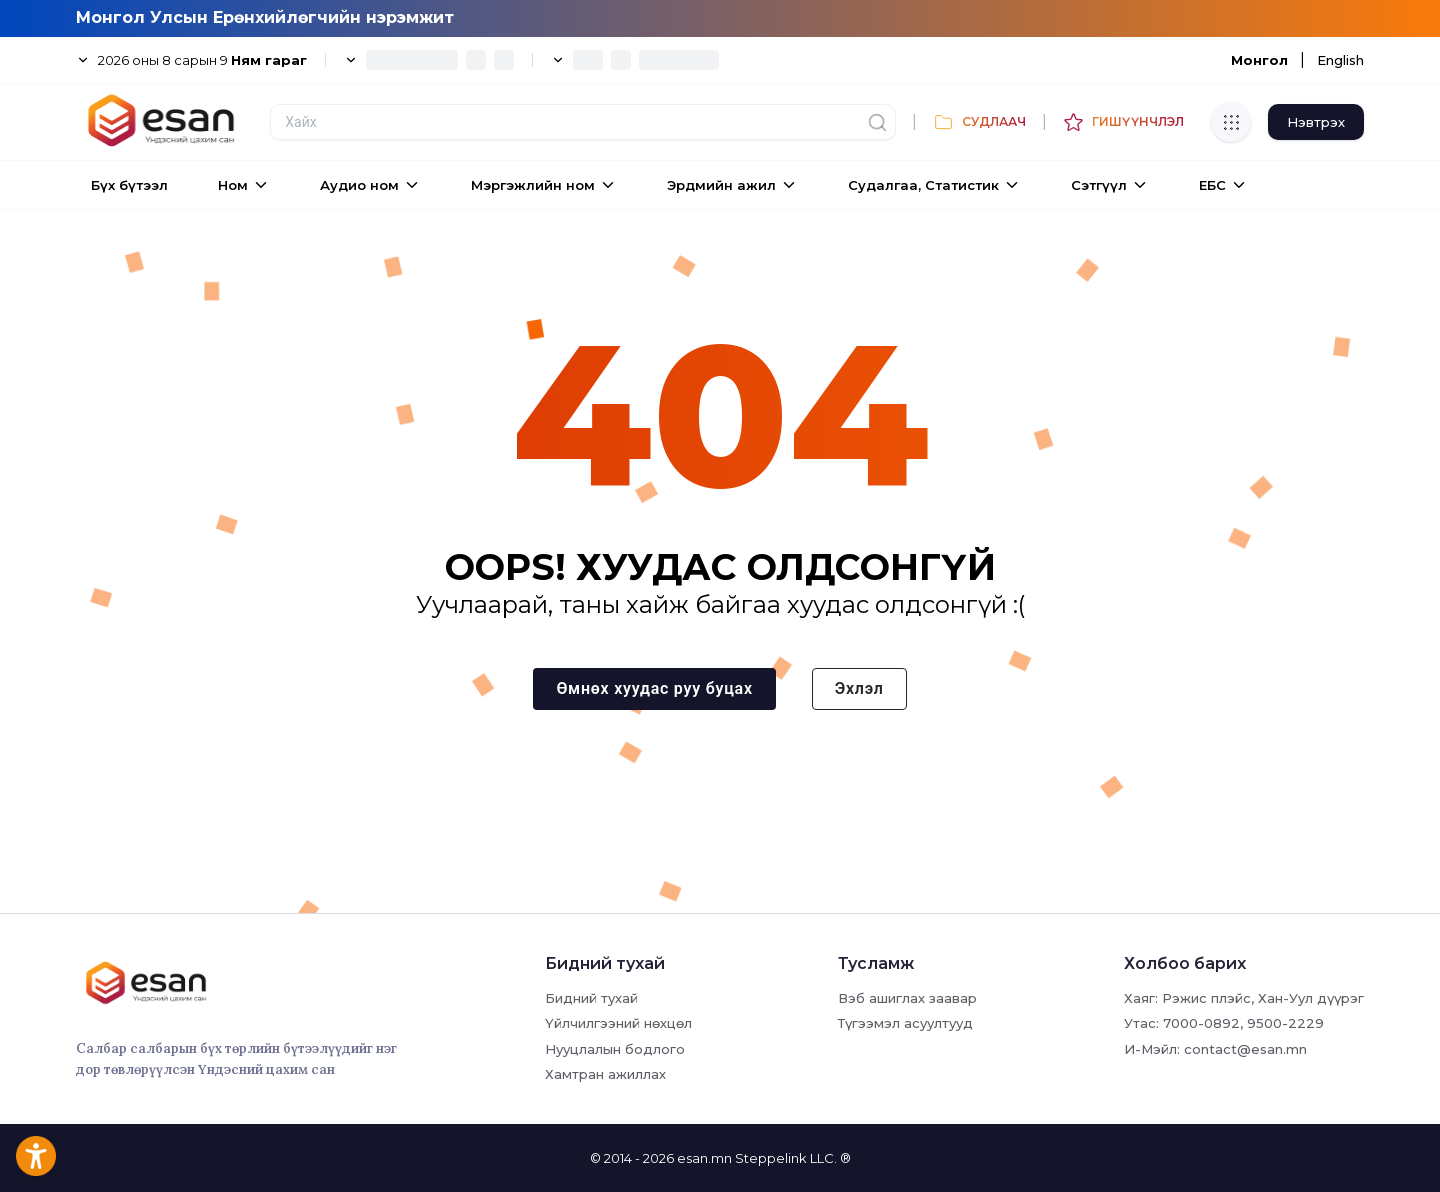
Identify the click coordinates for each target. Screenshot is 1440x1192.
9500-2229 (1285, 1023)
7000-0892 (1201, 1023)
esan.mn (704, 1158)
